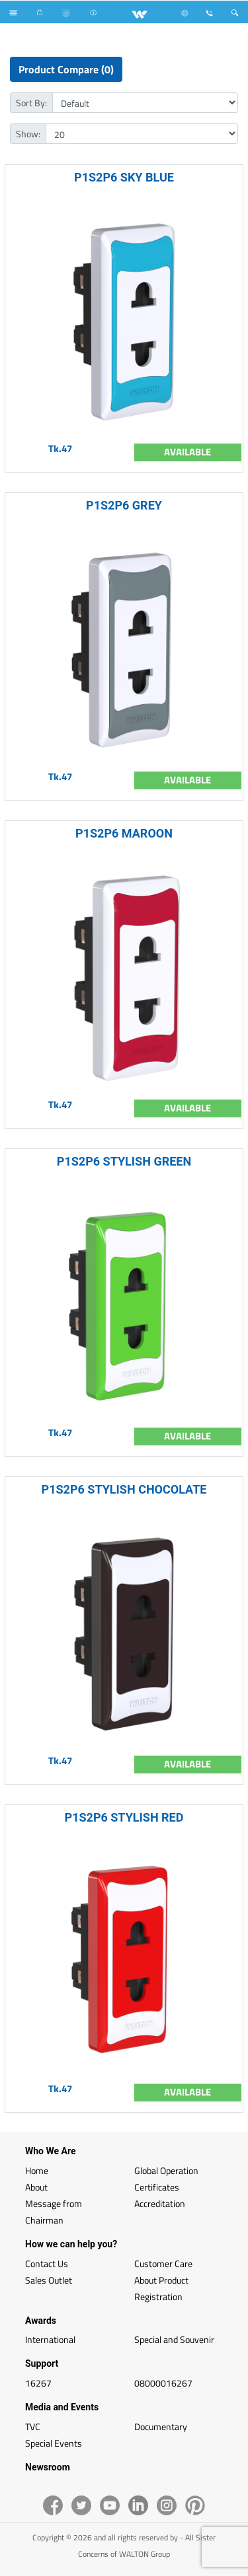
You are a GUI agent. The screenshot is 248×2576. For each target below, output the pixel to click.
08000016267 (163, 2383)
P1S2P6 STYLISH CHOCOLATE (124, 1489)
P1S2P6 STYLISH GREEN (124, 1161)
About (36, 2187)
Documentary (160, 2426)
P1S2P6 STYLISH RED (124, 1817)
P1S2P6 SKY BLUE (124, 177)
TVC (32, 2426)
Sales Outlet (48, 2280)
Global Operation (166, 2170)
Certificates (156, 2187)
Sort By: (31, 103)
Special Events (53, 2443)
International (50, 2339)
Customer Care (163, 2263)
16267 (38, 2383)
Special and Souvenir (174, 2339)
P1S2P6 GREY (124, 505)
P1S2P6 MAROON (124, 833)
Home (36, 2170)
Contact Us (46, 2263)
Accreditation (159, 2203)
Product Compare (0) (66, 69)
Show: (28, 134)
